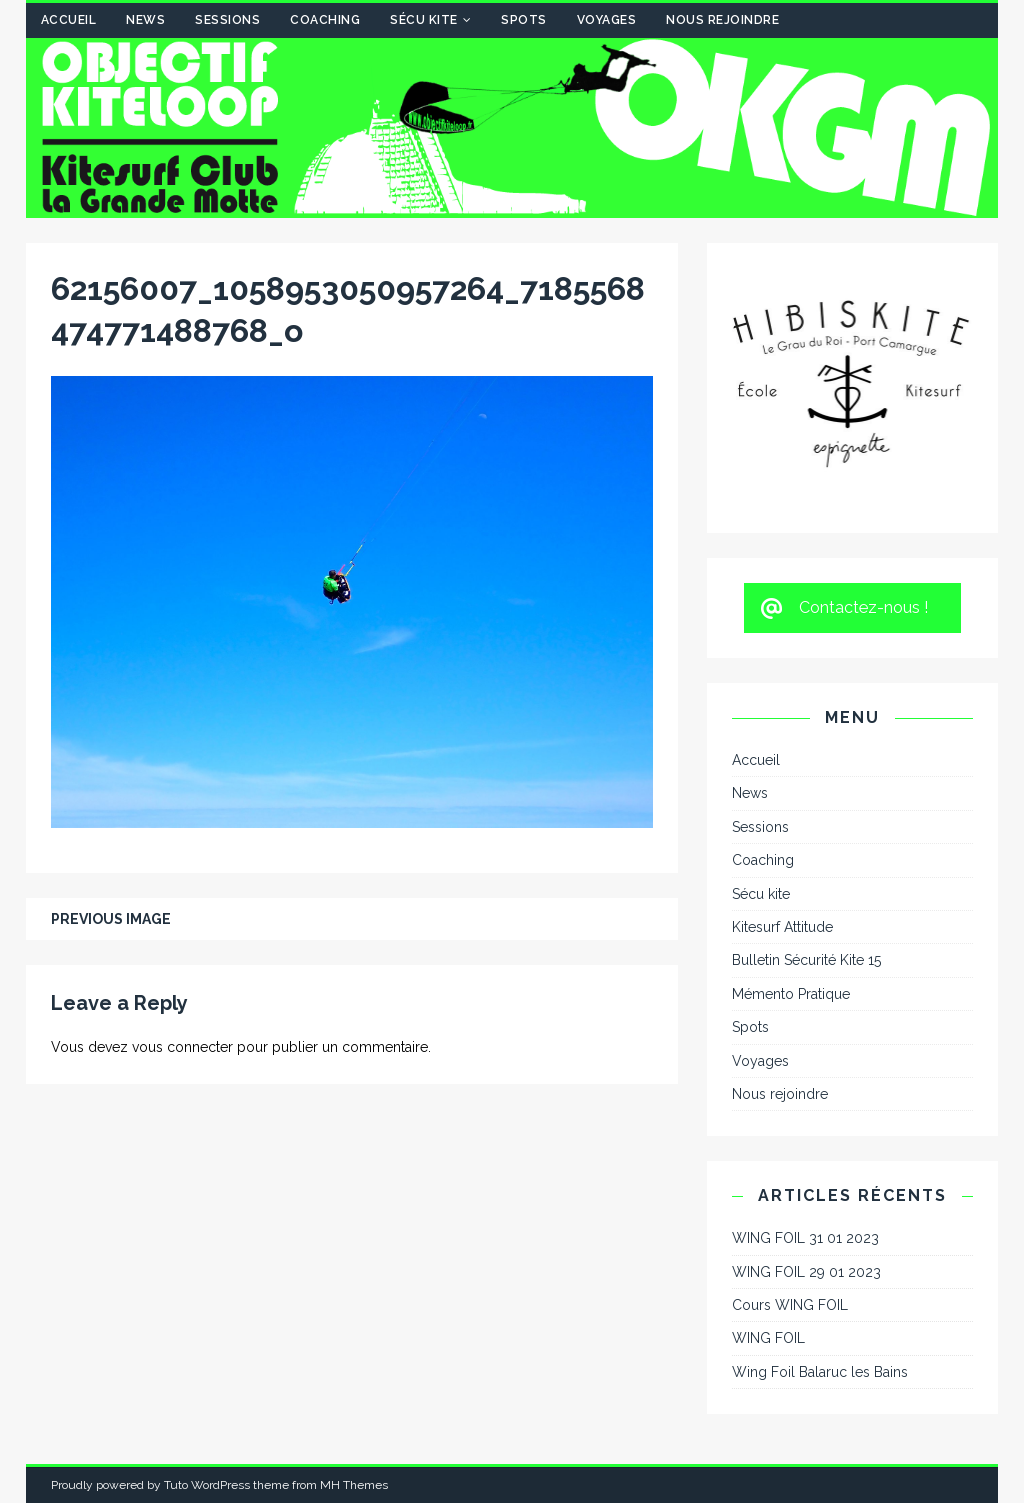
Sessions (227, 20)
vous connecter (182, 1047)
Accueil (69, 20)
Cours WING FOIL (790, 1305)
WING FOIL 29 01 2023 (806, 1272)
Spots (524, 20)
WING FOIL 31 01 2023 (805, 1238)
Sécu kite (424, 20)
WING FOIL (768, 1338)
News (145, 20)
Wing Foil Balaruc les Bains (820, 1372)
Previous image (111, 919)
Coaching (325, 20)
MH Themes (354, 1485)
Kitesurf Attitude (782, 927)
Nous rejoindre (722, 20)
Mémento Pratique (791, 994)
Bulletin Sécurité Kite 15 (806, 960)
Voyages (607, 20)
